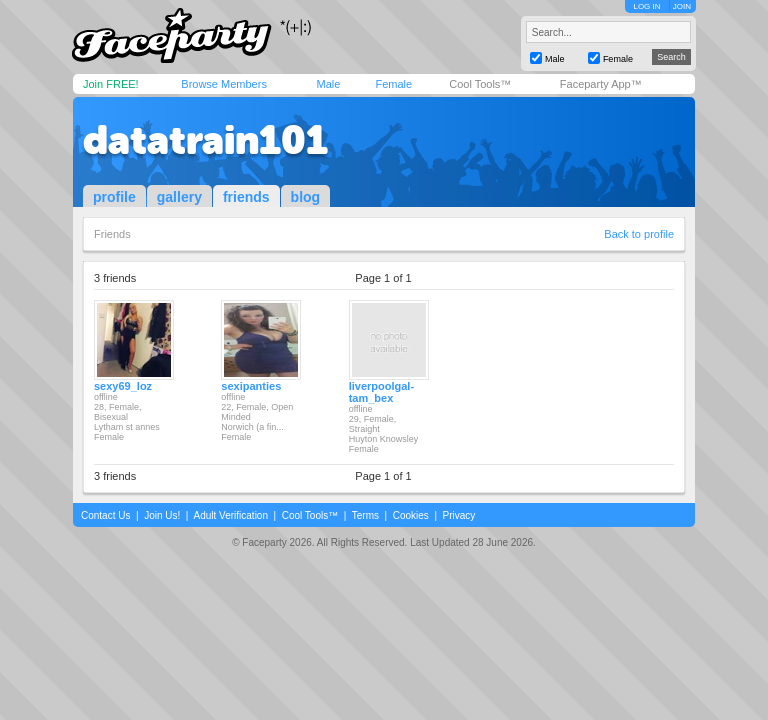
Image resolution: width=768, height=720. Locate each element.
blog (306, 197)
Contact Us (105, 515)
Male (328, 84)
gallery (179, 197)
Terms (365, 515)
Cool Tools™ (480, 84)
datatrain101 (205, 140)
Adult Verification (230, 515)
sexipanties (251, 386)
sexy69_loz (123, 386)
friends (246, 197)
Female (393, 84)
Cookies (411, 515)
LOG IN (646, 6)
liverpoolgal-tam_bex (381, 392)
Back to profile (639, 234)
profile (114, 197)
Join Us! (162, 515)
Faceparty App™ (601, 84)
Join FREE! (111, 84)
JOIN (682, 6)
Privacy (459, 515)
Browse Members (224, 84)
